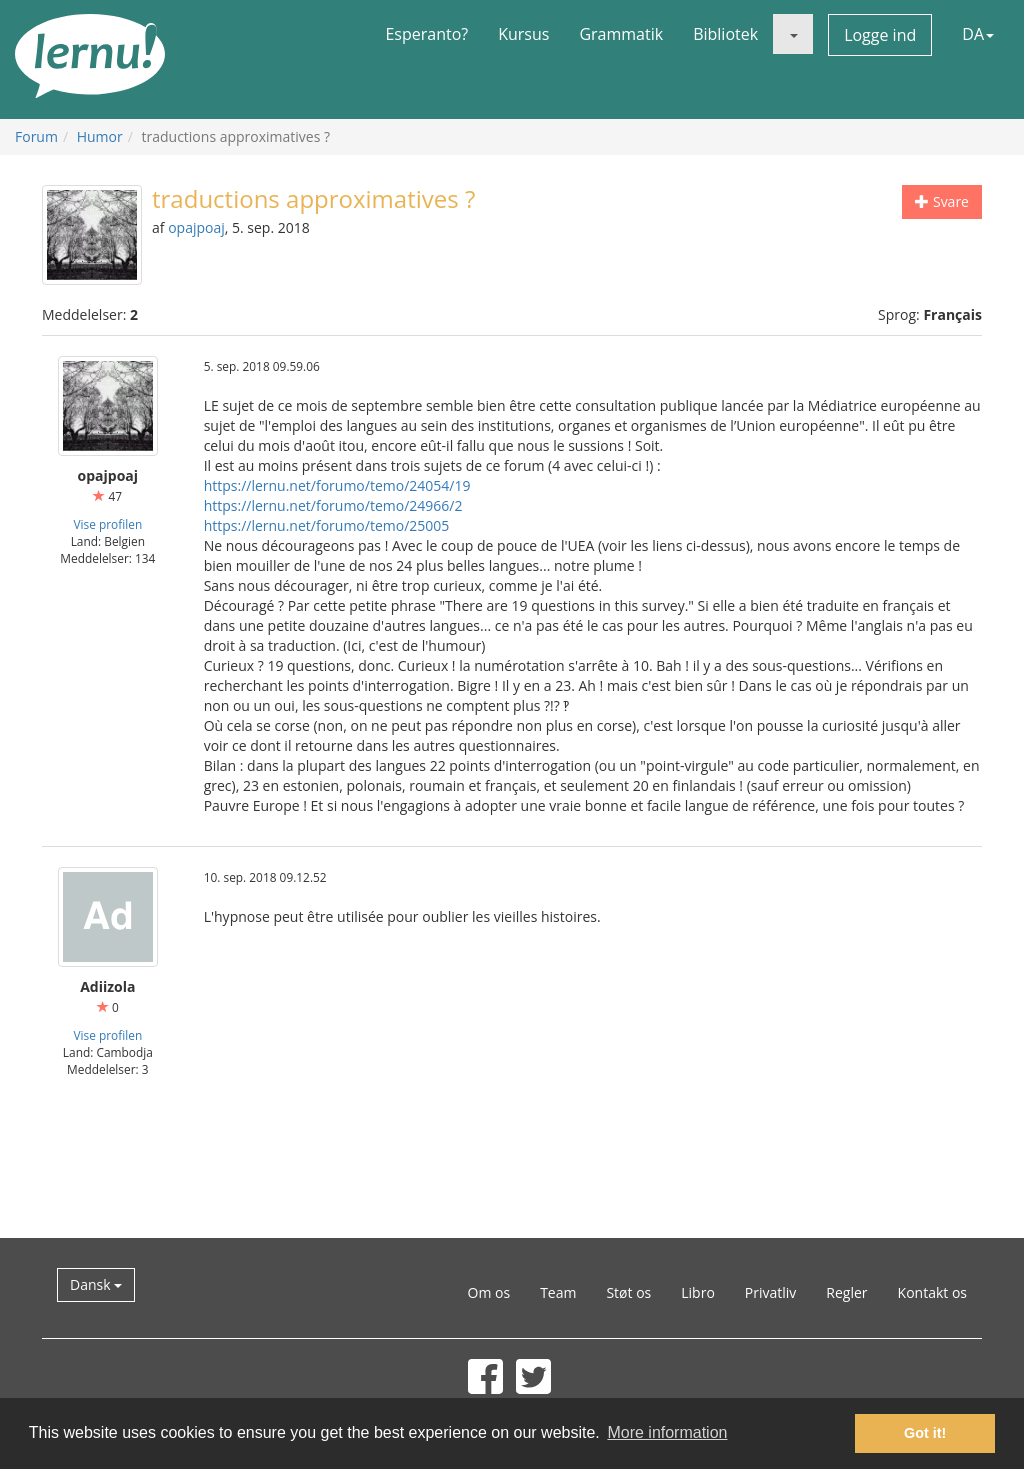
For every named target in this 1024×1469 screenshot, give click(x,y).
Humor (100, 136)
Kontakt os (932, 1292)
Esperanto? (426, 34)
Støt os (628, 1292)
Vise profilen (107, 524)
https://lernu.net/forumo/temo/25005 (327, 525)
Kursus (523, 34)
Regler (846, 1292)
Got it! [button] (925, 1433)
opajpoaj (196, 227)
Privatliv (771, 1292)
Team (558, 1292)
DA (978, 34)
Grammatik (621, 34)
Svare (942, 201)
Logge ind (880, 35)
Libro (698, 1292)
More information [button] (667, 1432)
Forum (36, 136)
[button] (793, 34)
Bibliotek (725, 34)
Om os (489, 1292)
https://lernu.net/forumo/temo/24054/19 (337, 485)
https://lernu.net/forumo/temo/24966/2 (333, 505)
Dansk (96, 1284)
